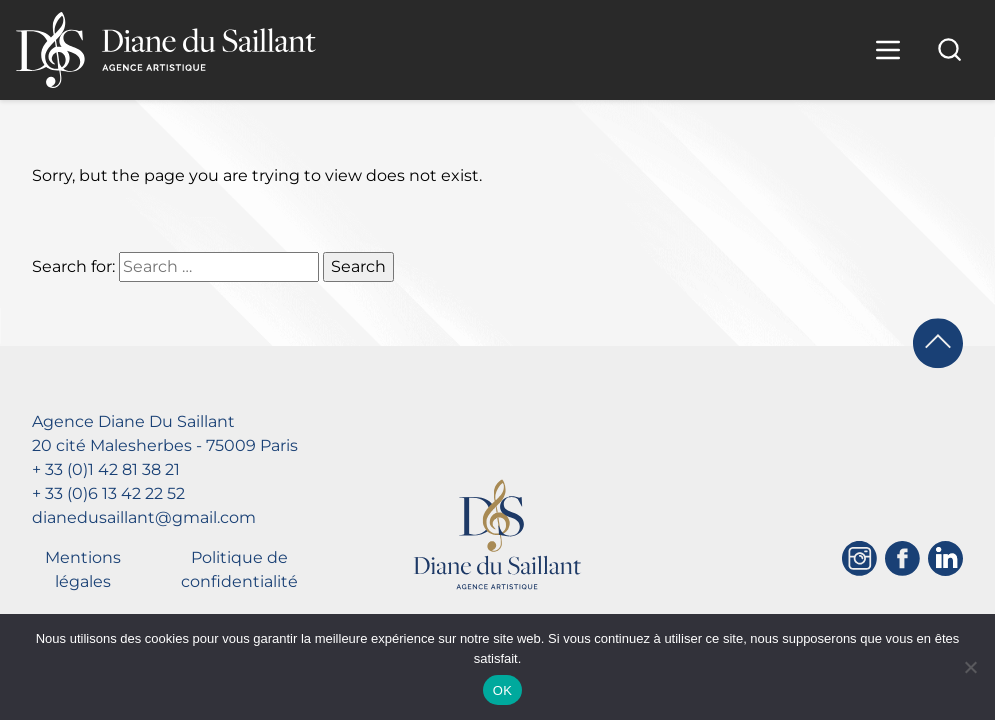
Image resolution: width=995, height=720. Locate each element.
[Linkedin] (945, 558)
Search (358, 266)
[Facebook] (902, 558)
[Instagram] (859, 558)
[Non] (970, 667)
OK (502, 690)
